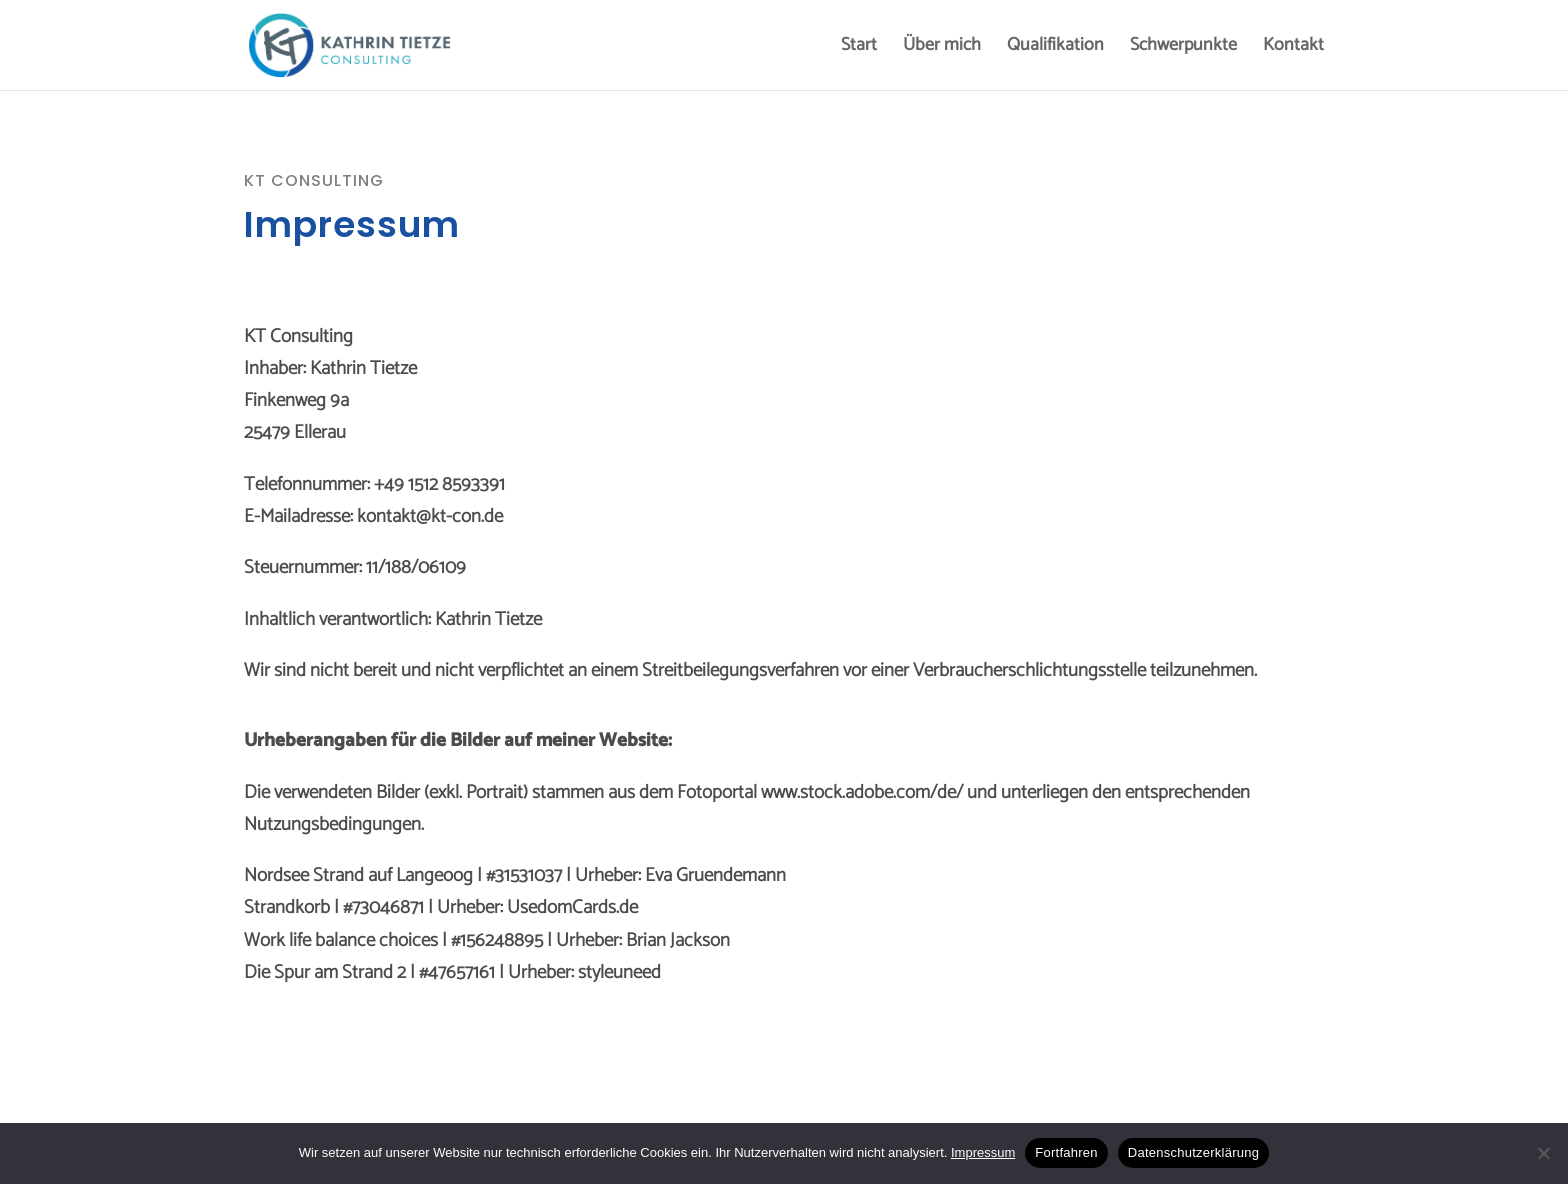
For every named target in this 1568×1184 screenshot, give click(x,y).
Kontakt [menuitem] (1293, 49)
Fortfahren (1066, 1152)
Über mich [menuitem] (942, 49)
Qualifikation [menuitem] (1055, 49)
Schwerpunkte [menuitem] (1183, 49)
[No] (1543, 1153)
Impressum (983, 1152)
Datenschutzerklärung (1193, 1152)
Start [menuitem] (859, 49)
